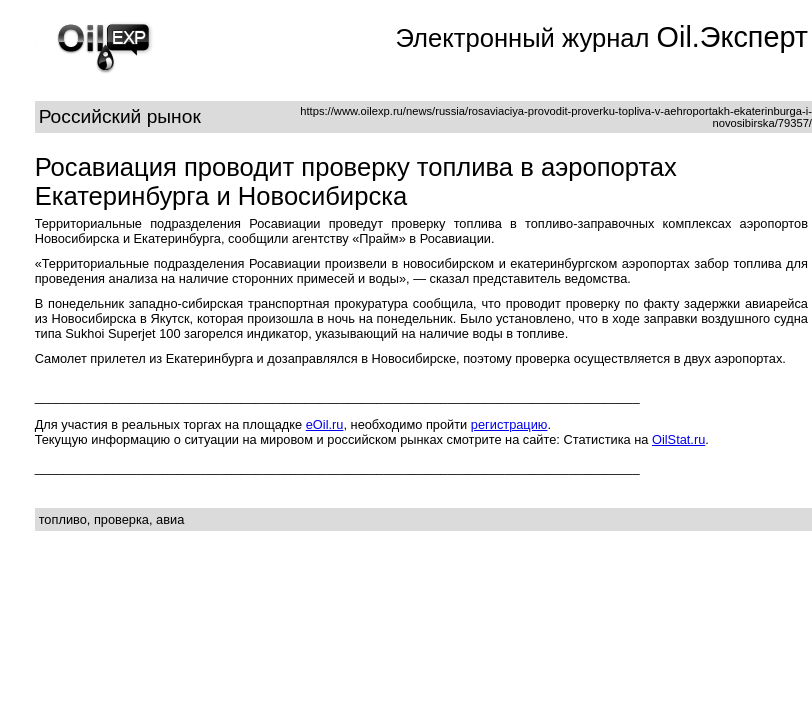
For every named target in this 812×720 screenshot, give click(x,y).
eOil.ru (325, 424)
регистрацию (509, 424)
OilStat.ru (678, 439)
